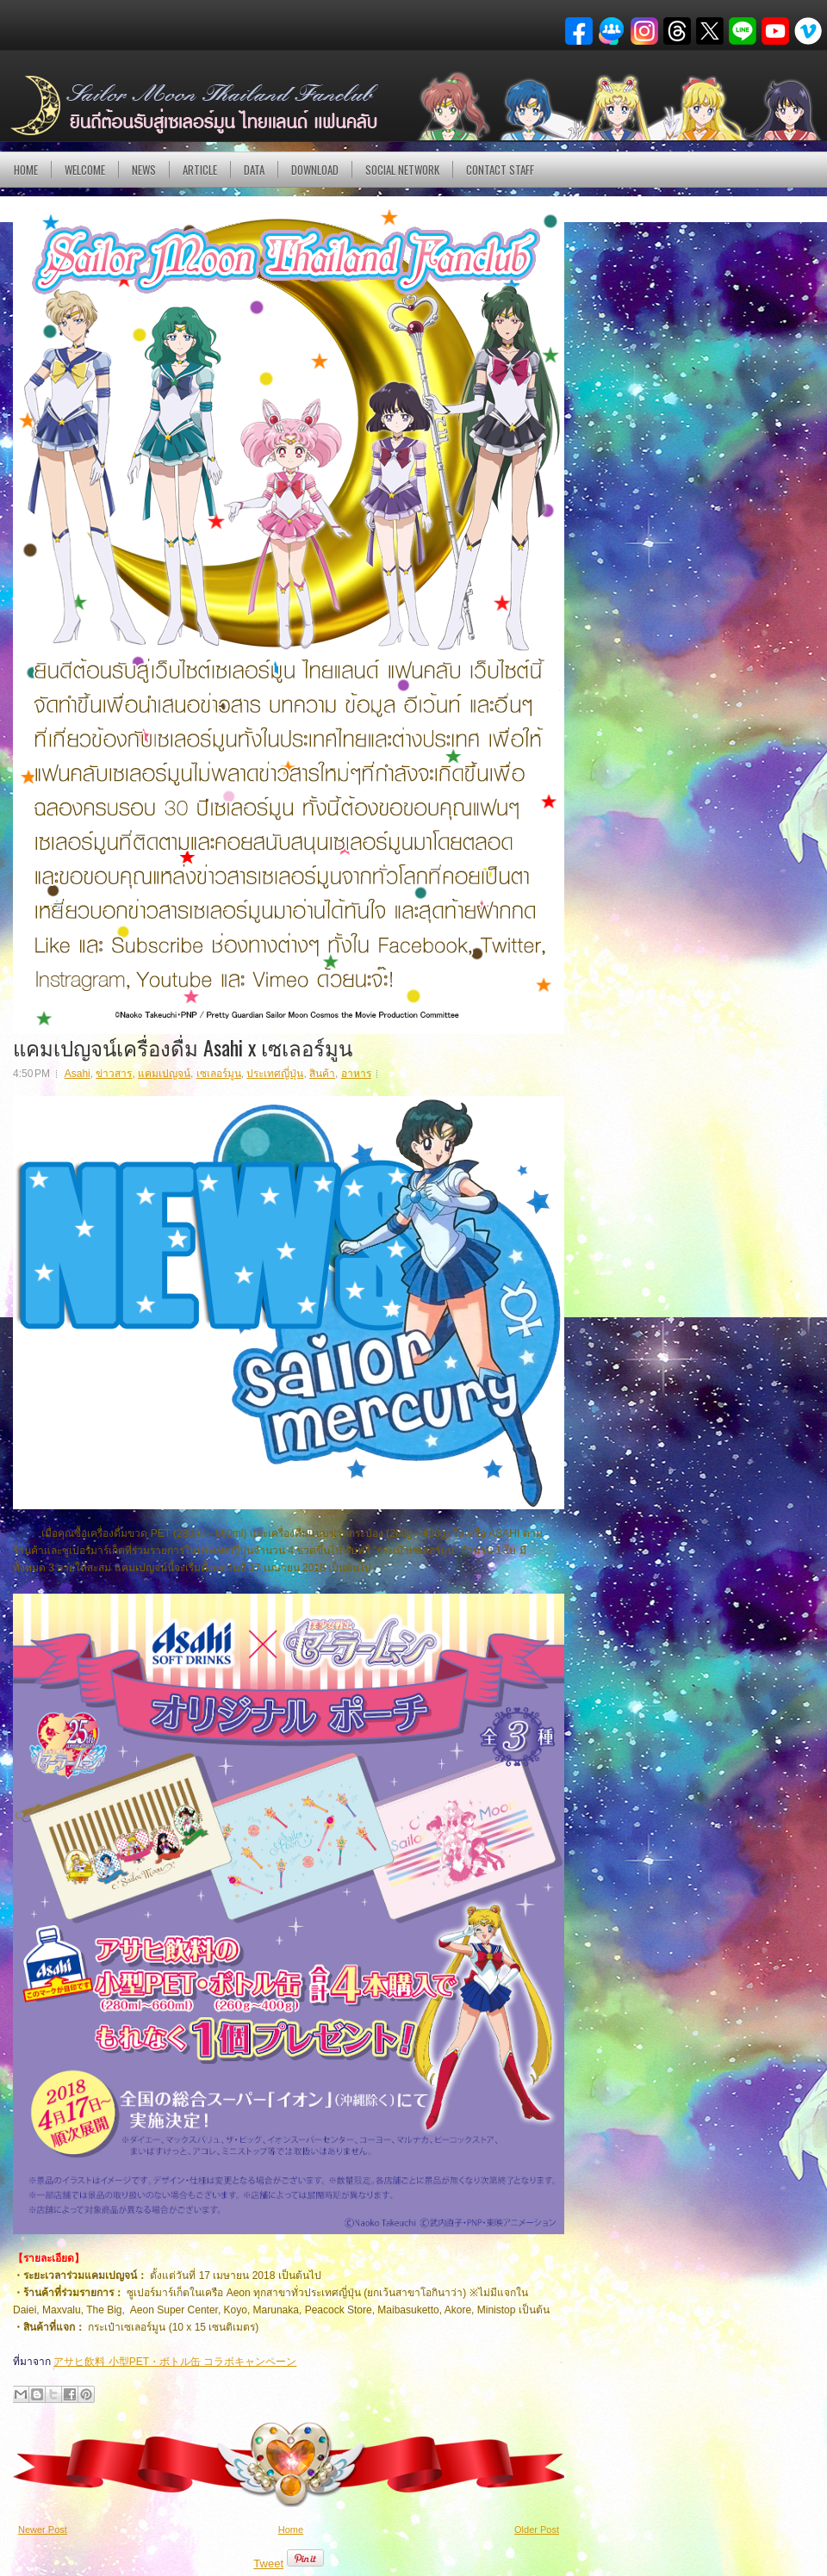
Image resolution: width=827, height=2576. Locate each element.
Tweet (268, 2563)
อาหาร (356, 1074)
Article (200, 169)
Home (26, 169)
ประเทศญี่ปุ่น (274, 1074)
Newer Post (42, 2529)
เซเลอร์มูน (218, 1074)
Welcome (85, 169)
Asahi (77, 1074)
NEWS (144, 169)
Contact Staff (500, 169)
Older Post (536, 2529)
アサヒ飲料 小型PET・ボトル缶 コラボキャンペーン (174, 2362)
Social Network (402, 169)
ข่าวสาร (114, 1074)
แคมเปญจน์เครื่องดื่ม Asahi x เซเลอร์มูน (182, 1047)
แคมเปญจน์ (164, 1074)
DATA (254, 169)
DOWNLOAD (315, 169)
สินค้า (322, 1074)
